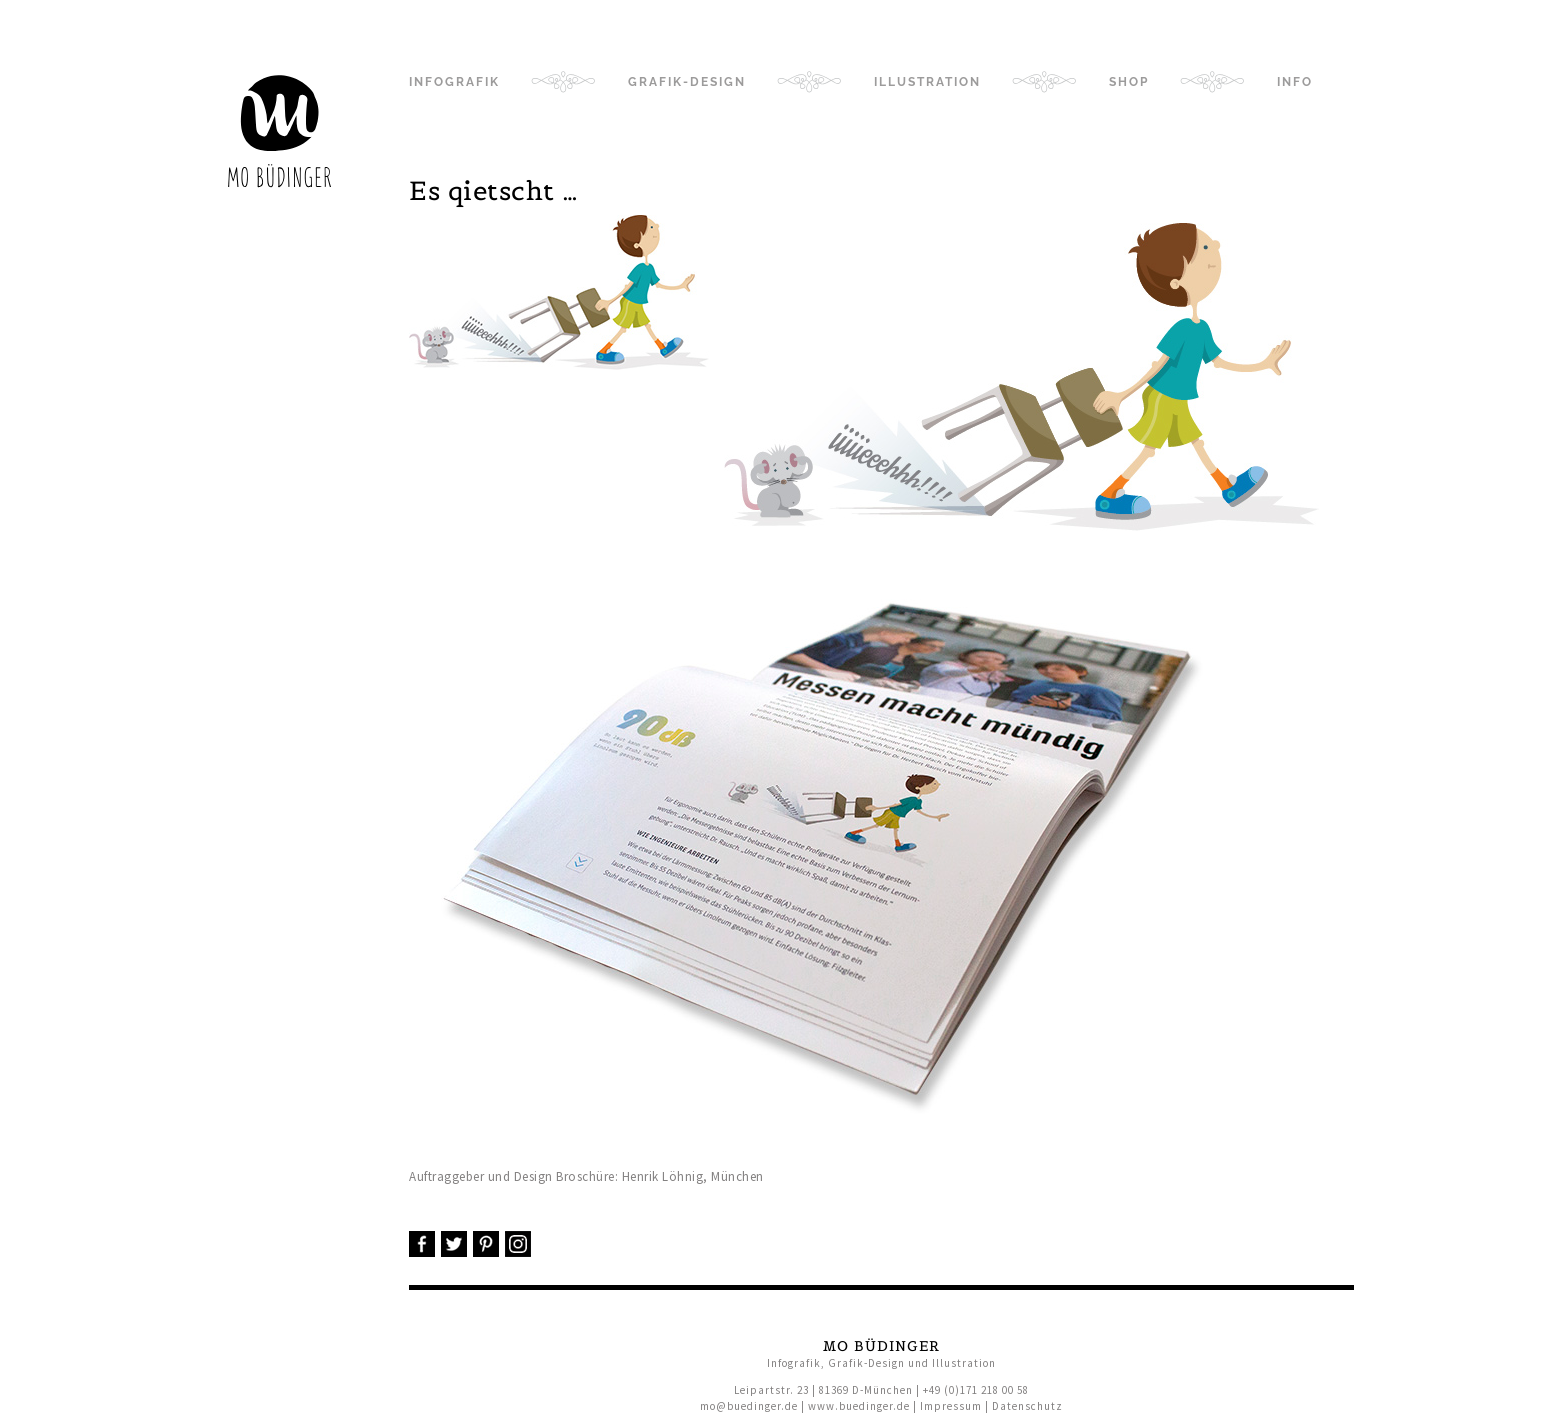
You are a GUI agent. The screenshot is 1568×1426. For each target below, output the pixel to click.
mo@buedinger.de (749, 1406)
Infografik (454, 82)
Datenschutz (1027, 1406)
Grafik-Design (687, 82)
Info (1295, 82)
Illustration (927, 82)
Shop (1129, 82)
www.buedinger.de (859, 1406)
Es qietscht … (494, 190)
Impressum (951, 1406)
